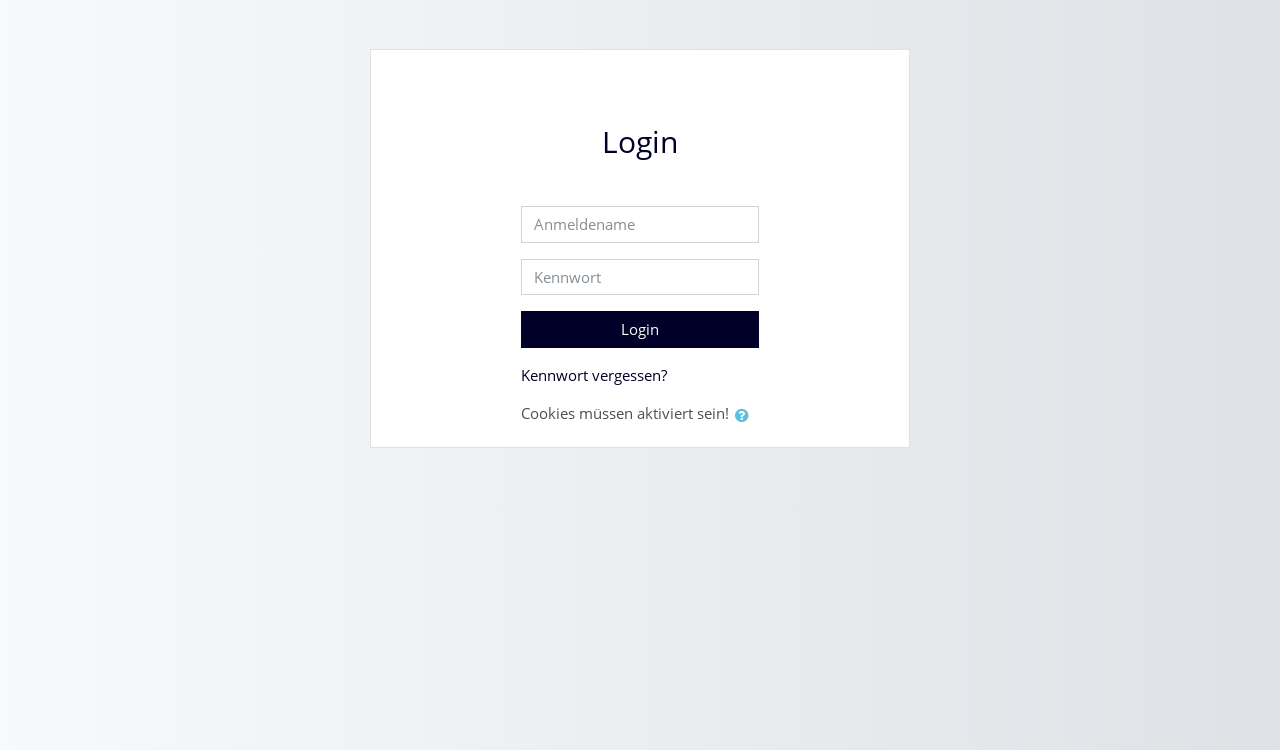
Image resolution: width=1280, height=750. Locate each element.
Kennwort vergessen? (594, 375)
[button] (746, 415)
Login (640, 329)
